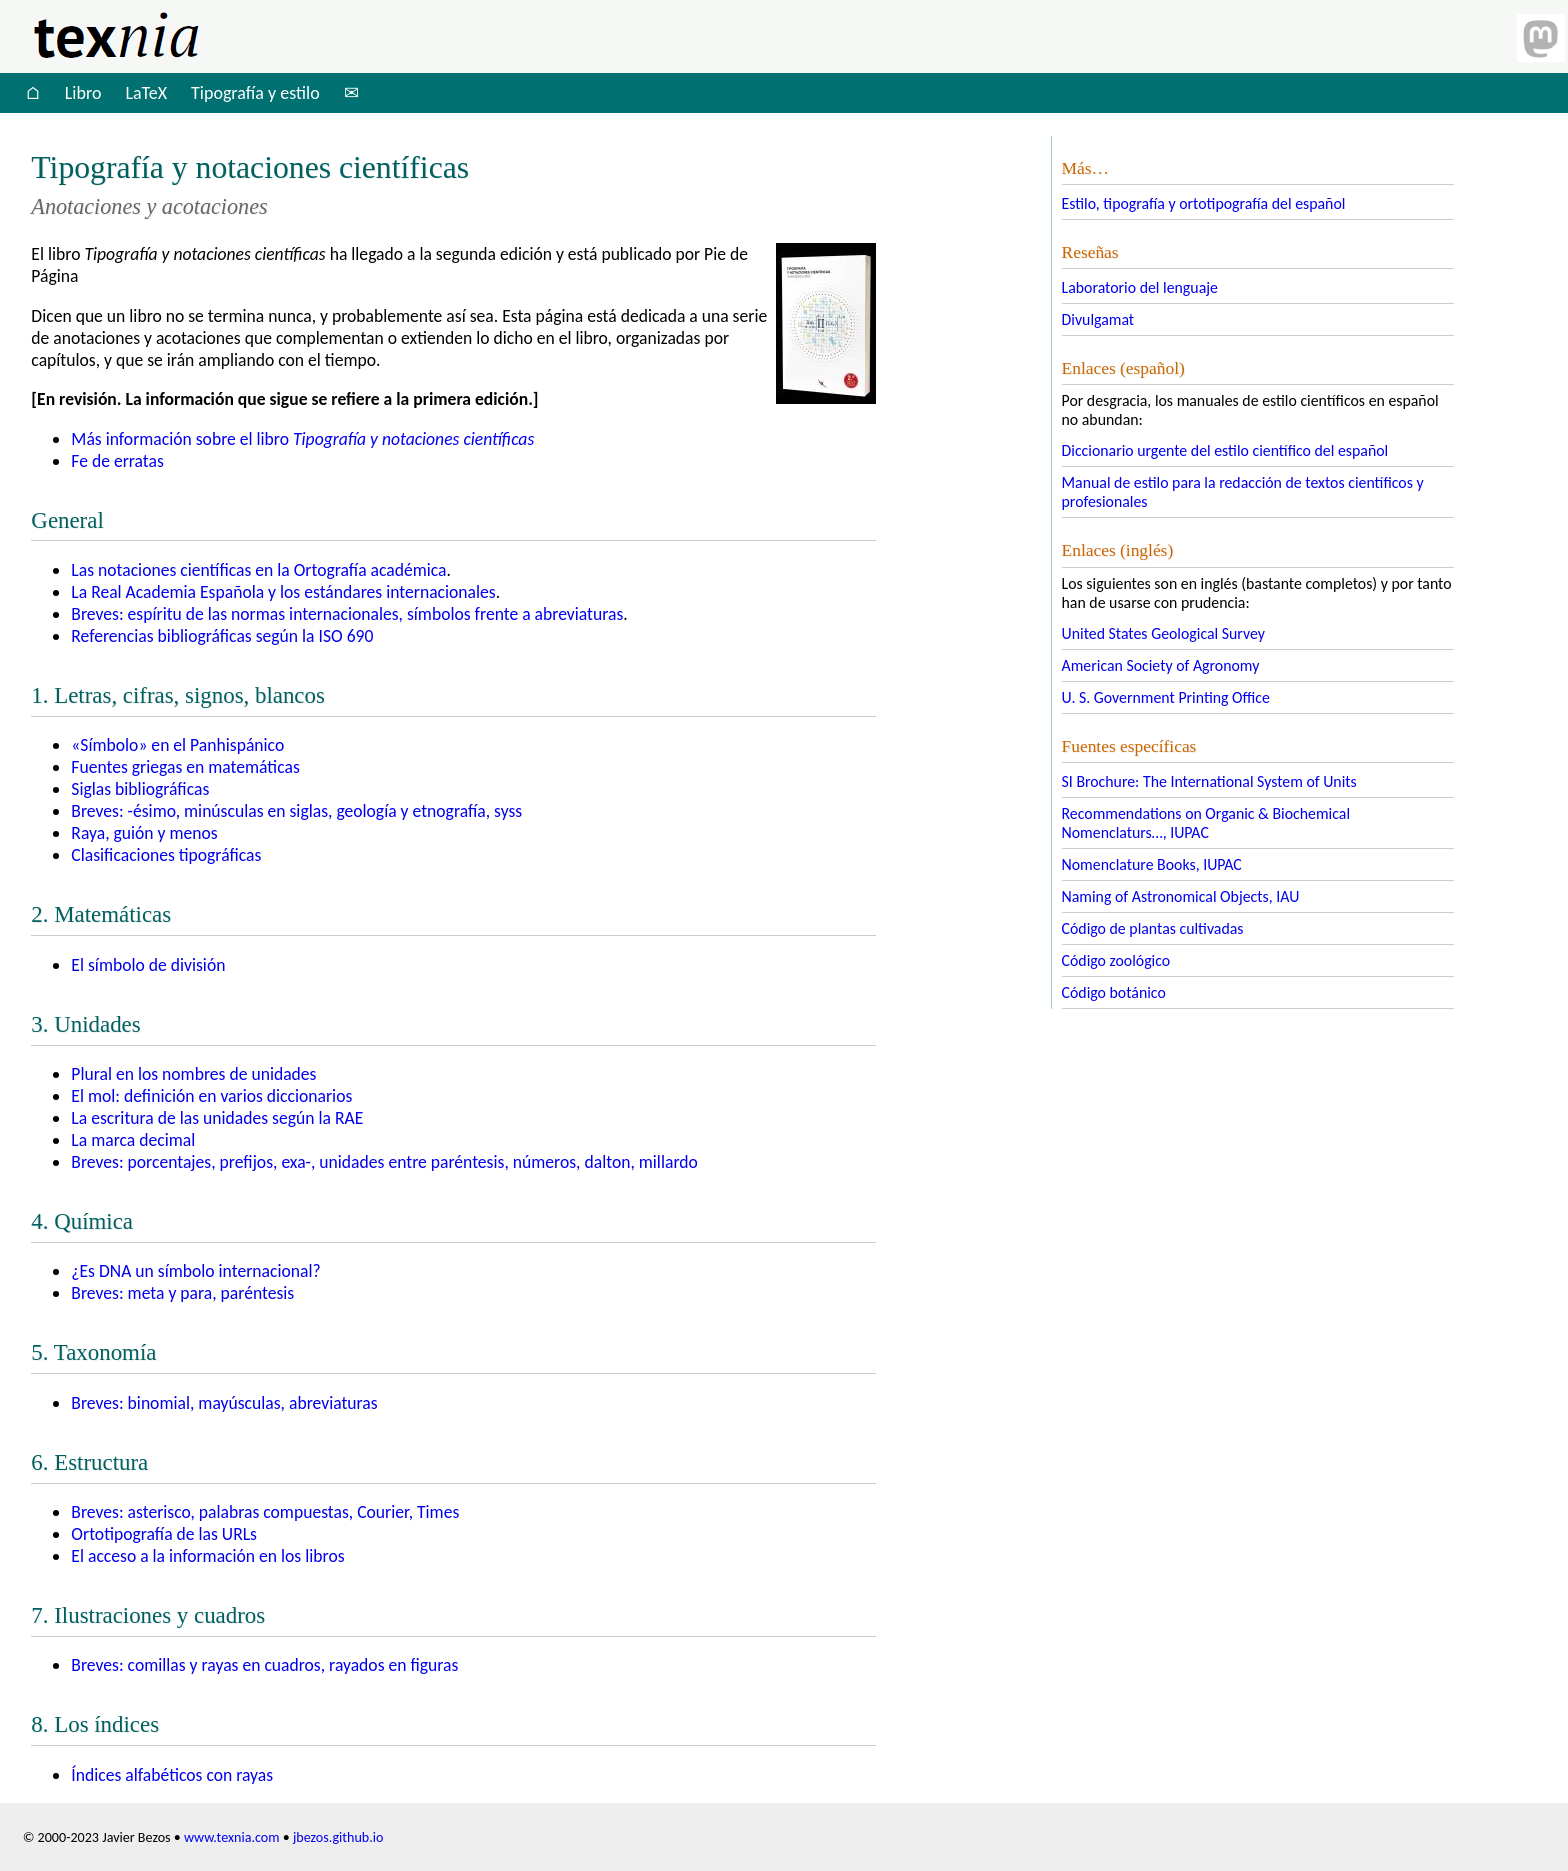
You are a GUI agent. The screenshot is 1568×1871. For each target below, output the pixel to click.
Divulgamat (1098, 319)
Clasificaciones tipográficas (166, 855)
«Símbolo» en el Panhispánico (177, 745)
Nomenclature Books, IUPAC (1152, 864)
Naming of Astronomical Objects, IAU (1181, 896)
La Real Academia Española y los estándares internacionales (283, 592)
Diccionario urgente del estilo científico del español (1225, 450)
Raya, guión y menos (144, 833)
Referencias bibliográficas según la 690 (222, 636)
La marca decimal (133, 1140)
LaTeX (146, 93)
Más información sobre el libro (302, 439)
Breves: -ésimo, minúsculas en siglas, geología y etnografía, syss (296, 811)
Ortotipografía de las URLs (164, 1534)
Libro (83, 93)
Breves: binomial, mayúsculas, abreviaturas (224, 1403)
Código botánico (1114, 992)
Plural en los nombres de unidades (193, 1074)
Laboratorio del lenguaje (1140, 287)
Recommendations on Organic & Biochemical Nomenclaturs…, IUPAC (1206, 823)
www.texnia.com (232, 1837)
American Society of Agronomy (1161, 665)
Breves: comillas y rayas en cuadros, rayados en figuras (264, 1665)
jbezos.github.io (338, 1837)
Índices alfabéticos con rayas (172, 1775)
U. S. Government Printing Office (1166, 697)
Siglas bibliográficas (140, 789)
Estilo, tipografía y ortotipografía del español (1204, 203)
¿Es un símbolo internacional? (195, 1271)
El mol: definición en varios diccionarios (211, 1096)
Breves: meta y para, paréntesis (182, 1293)
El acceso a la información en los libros (207, 1556)
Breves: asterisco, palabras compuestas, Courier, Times (265, 1512)
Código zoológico (1116, 960)
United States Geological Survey (1163, 633)
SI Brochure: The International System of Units (1209, 781)
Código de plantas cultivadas (1153, 928)
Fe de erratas (117, 461)
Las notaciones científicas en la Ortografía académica (258, 570)
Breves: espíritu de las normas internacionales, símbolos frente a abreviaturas (347, 614)
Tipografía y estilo (255, 93)
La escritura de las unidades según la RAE (217, 1118)
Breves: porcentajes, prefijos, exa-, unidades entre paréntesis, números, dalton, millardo (384, 1162)
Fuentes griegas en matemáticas (185, 767)
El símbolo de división (148, 965)
